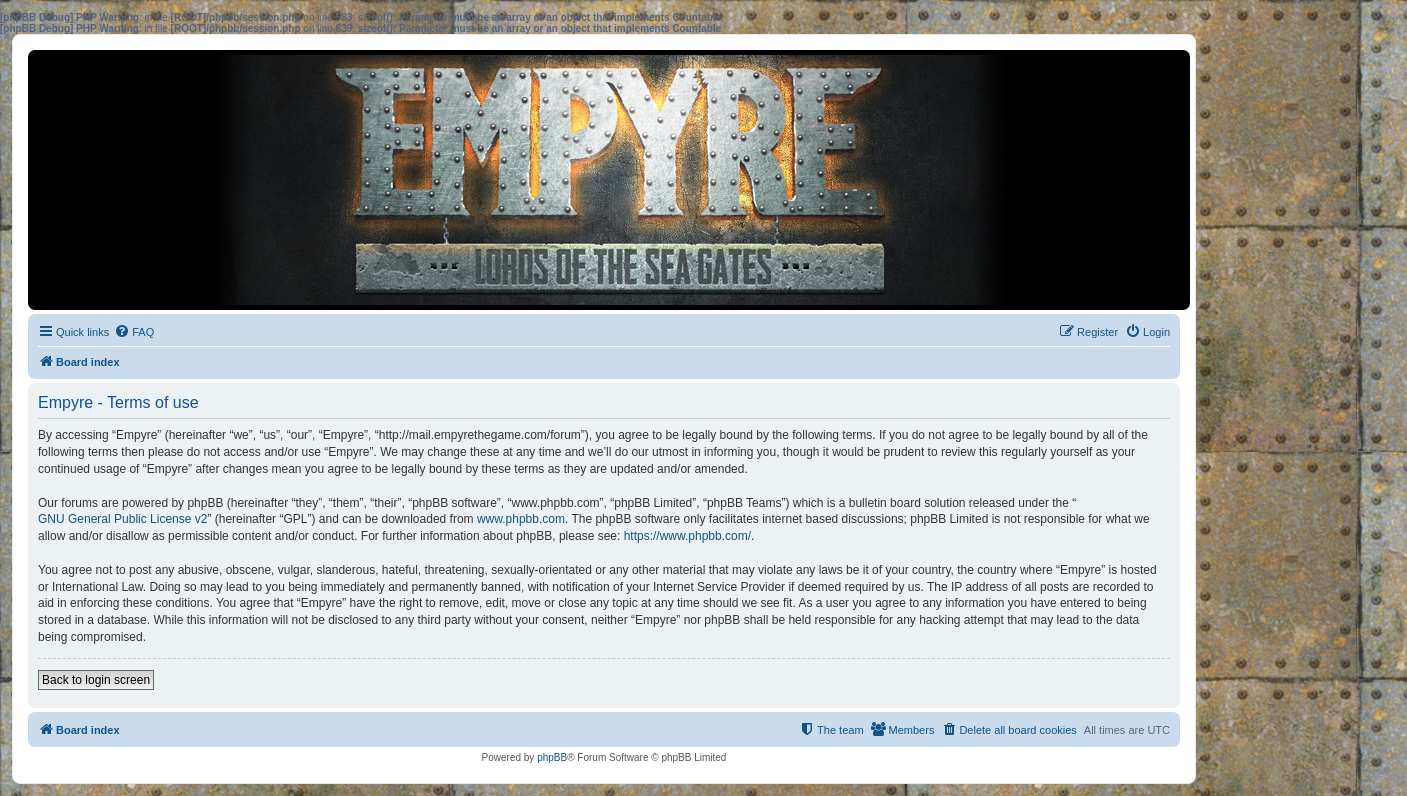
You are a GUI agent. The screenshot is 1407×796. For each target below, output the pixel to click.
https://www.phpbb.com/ (687, 536)
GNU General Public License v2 (122, 519)
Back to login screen (96, 680)
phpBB (552, 757)
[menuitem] (134, 332)
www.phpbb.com (521, 519)
